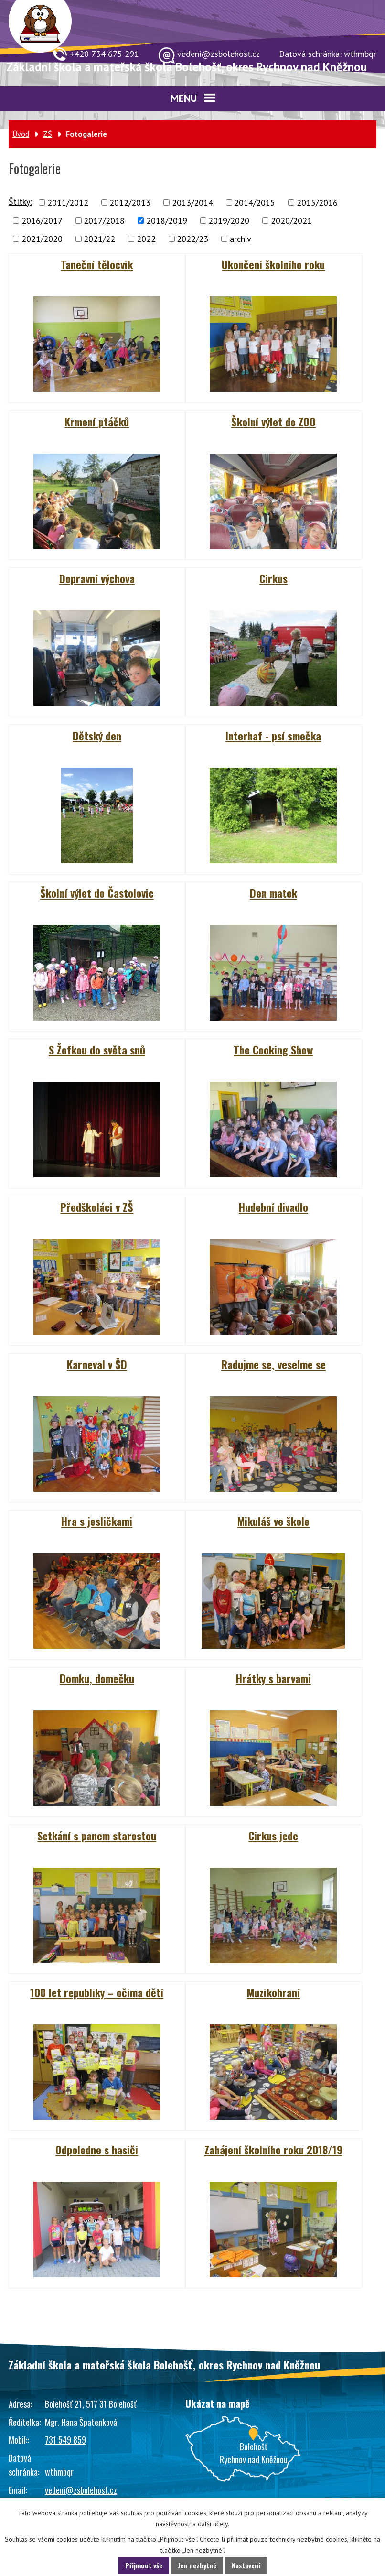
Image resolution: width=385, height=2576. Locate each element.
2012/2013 (129, 202)
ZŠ (47, 134)
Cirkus (273, 578)
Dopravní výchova (97, 578)
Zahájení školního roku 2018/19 (273, 2149)
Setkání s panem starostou (96, 1835)
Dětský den (97, 736)
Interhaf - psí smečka (273, 736)
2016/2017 (42, 220)
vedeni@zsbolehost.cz (81, 2490)
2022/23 (192, 238)
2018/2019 (166, 220)
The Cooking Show (273, 1050)
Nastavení (246, 2565)
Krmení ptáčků (96, 421)
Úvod (20, 134)
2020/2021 (291, 220)
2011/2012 (67, 202)
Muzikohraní (273, 1992)
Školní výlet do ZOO (273, 421)
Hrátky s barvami (273, 1678)
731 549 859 (65, 2440)
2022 (146, 238)
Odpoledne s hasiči (96, 2149)
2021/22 (99, 238)
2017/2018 (104, 220)
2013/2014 (192, 202)
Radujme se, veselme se (273, 1364)
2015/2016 (317, 202)
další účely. (213, 2524)
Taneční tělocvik (97, 264)
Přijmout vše (143, 2565)
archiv (240, 238)
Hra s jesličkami (96, 1521)
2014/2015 (254, 202)
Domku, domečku (97, 1678)
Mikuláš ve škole (273, 1521)
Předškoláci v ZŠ (96, 1207)
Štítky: (20, 201)
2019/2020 (228, 220)
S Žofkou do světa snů (97, 1050)
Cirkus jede (273, 1835)
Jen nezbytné (197, 2565)
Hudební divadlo (273, 1207)
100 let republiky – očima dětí (96, 1992)
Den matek (273, 893)
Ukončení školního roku (273, 264)
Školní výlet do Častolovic (97, 893)
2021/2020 (42, 238)
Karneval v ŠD (97, 1364)
